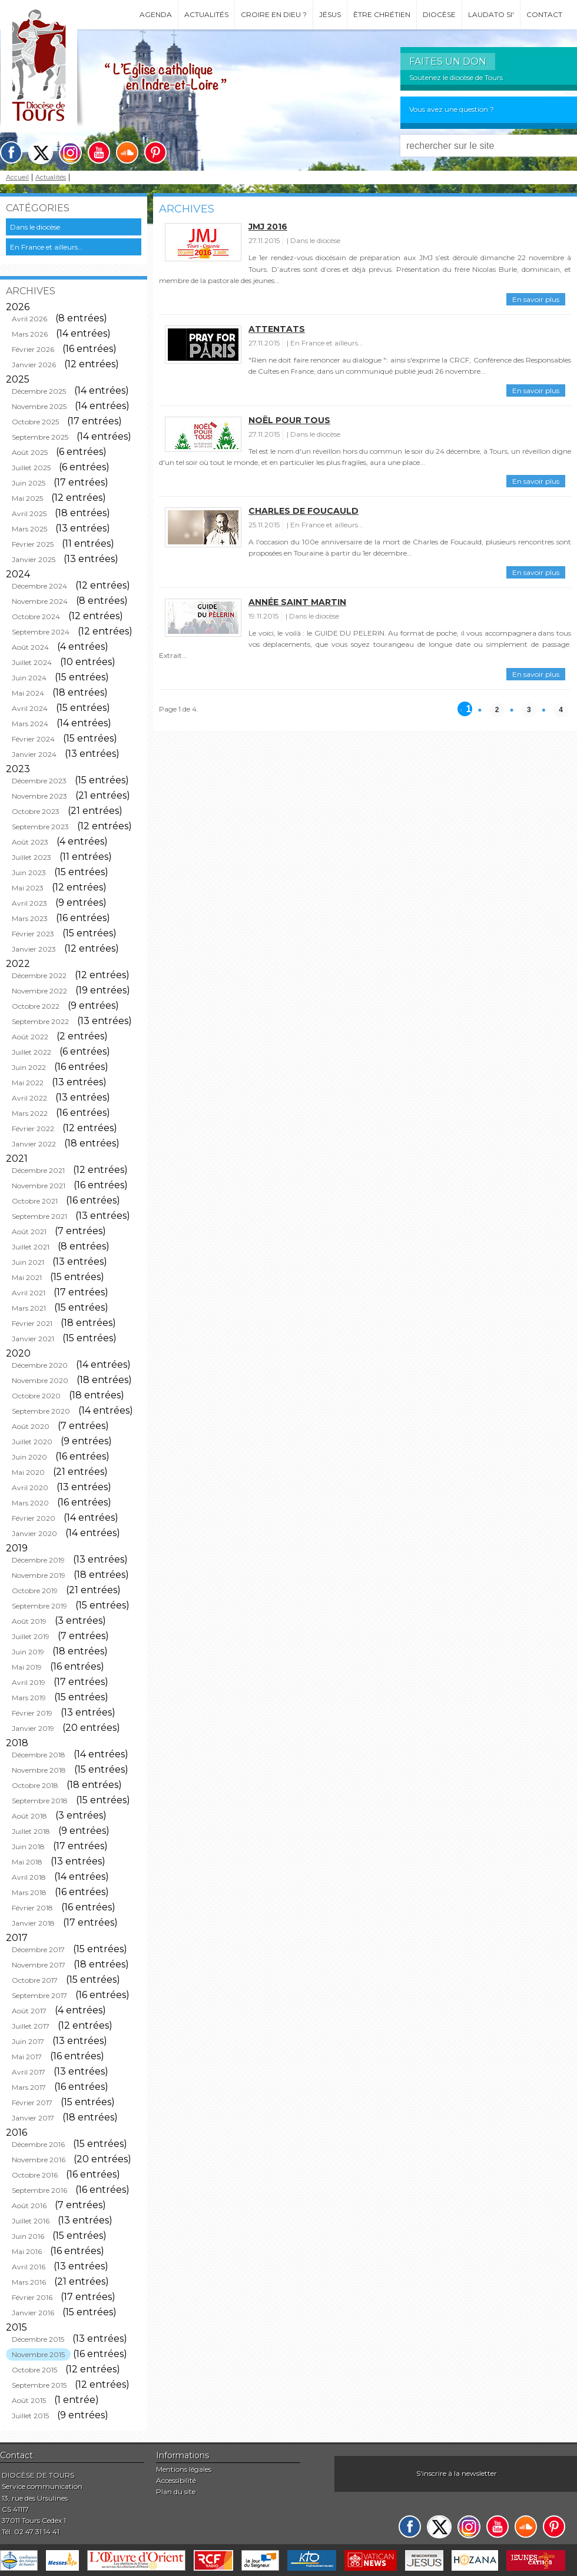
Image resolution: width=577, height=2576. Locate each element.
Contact (544, 14)
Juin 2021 (28, 1262)
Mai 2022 (28, 1082)
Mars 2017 (29, 2087)
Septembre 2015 (39, 2385)
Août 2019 (29, 1621)
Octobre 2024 (36, 616)
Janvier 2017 (33, 2117)
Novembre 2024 (40, 601)
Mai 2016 (27, 2251)
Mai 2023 (28, 887)
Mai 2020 (28, 1472)
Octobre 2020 (36, 1395)
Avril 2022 (29, 1097)
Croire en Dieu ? (274, 14)
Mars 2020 (30, 1502)
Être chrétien (381, 14)
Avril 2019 (28, 1682)
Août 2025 (30, 452)
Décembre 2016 (38, 2144)
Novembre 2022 (39, 990)
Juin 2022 (29, 1067)
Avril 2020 (30, 1487)
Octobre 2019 (35, 1590)
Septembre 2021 (39, 1216)
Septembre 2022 (40, 1021)
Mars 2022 (30, 1113)
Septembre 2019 (39, 1605)
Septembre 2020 (41, 1411)
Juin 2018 (28, 1846)
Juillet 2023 (31, 857)
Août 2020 (30, 1426)
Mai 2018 (27, 1861)
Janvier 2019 (33, 1728)
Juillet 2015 (30, 2415)
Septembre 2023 (40, 826)
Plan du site (175, 2491)
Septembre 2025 (40, 437)
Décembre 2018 (38, 1754)
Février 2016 (32, 2297)
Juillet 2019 (30, 1636)
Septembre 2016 (39, 2190)
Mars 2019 (29, 1697)
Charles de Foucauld (303, 511)
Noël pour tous (289, 420)
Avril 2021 (28, 1292)
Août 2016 (29, 2205)
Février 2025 (33, 544)
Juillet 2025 (31, 467)
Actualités (206, 14)
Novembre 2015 (38, 2354)
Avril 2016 (28, 2266)
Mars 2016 (29, 2282)
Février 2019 (32, 1713)
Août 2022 (30, 1036)
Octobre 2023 (35, 811)
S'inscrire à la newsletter (456, 2473)
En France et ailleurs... (46, 246)
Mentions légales (183, 2469)
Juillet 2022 (31, 1052)
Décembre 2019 (38, 1559)
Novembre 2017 (38, 1964)
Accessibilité (176, 2480)
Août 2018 (29, 1815)
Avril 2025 (29, 513)
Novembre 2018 (39, 1770)
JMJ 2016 (267, 226)
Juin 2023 (29, 872)
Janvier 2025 (33, 559)
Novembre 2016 (38, 2159)
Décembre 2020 (40, 1365)
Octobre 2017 (35, 1980)
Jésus (330, 14)
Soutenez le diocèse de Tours (456, 77)
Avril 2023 (29, 903)
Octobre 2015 (34, 2369)
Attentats (276, 329)
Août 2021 (29, 1231)
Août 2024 (30, 647)
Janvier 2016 (33, 2312)
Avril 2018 (29, 1877)
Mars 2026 (30, 334)
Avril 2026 (29, 318)
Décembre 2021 (38, 1170)
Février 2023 (33, 933)
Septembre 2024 (40, 631)
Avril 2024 (30, 708)
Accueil (17, 177)
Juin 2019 (28, 1651)
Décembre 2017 (38, 1949)
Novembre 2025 (39, 406)
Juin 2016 (28, 2236)
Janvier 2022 (34, 1143)
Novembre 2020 (40, 1380)
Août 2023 (30, 841)
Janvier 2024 (34, 754)
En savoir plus (535, 299)
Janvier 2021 (33, 1338)
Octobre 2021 (35, 1200)
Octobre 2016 (35, 2175)
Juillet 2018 (31, 1831)
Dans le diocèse (35, 226)
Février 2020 (33, 1518)
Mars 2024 (30, 723)
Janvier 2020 (34, 1533)
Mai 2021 (27, 1277)
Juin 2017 (28, 2041)
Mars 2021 (29, 1308)
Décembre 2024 (39, 585)
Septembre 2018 (40, 1800)
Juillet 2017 (30, 2026)
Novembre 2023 (39, 796)
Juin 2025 (28, 482)
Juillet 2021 (30, 1246)
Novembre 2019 (38, 1575)
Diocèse (439, 14)
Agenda (156, 14)
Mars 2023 (30, 918)
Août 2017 (29, 2010)
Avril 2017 (28, 2072)
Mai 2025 (27, 498)
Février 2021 (32, 1323)
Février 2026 (33, 349)
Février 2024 (33, 738)
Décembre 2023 (39, 780)
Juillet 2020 (32, 1441)
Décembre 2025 (39, 391)
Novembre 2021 (38, 1185)
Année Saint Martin (297, 602)
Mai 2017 (27, 2056)
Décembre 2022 (39, 975)
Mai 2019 (27, 1667)
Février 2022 (33, 1128)
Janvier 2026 (34, 364)
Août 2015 (29, 2400)
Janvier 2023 (34, 949)
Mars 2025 (29, 528)
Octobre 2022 (35, 1006)
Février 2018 (32, 1907)
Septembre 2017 (39, 1995)
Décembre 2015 (38, 2339)
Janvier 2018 (33, 1923)
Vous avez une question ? (451, 109)
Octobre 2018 (35, 1785)
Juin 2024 (29, 677)
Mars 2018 (29, 1892)
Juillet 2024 (32, 662)
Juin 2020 (29, 1456)
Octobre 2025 (35, 421)
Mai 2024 (28, 693)
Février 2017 (32, 2102)
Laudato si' (491, 14)
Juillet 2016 (30, 2220)
